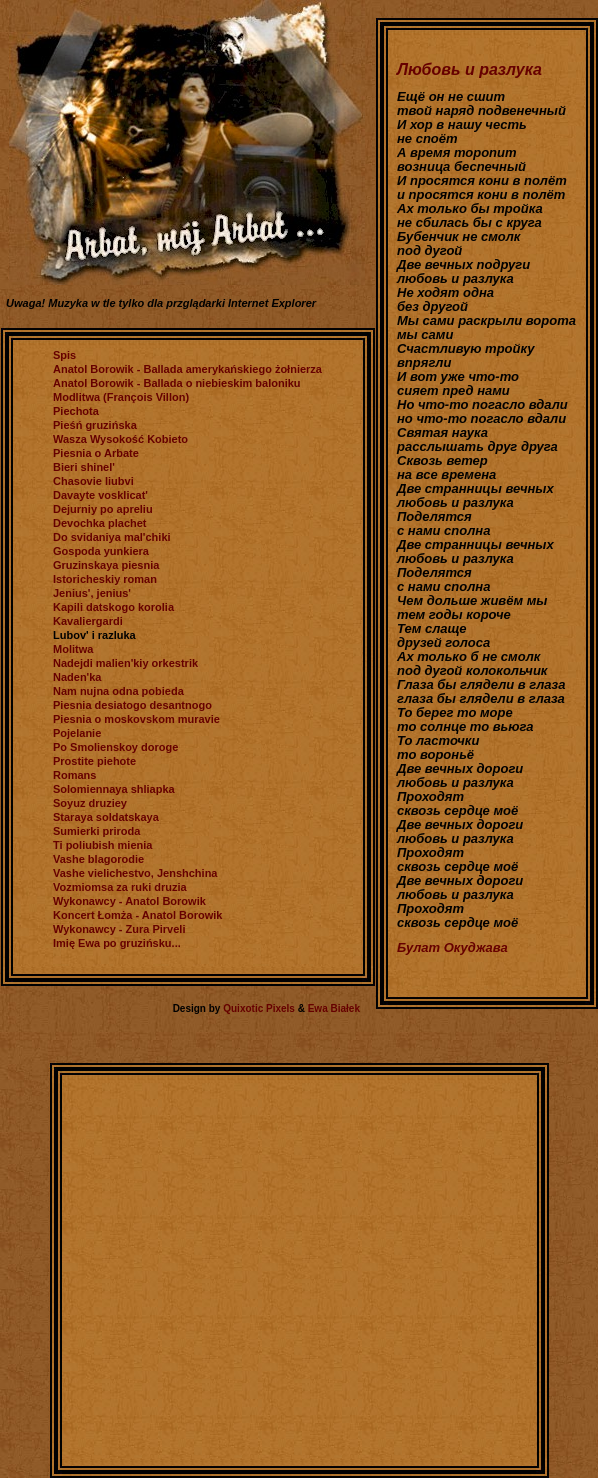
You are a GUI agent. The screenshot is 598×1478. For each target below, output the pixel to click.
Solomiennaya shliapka (114, 789)
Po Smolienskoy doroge (115, 747)
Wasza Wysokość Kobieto (120, 439)
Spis (64, 355)
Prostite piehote (94, 761)
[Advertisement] (187, 1270)
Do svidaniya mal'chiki (112, 537)
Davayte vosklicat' (100, 495)
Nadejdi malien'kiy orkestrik (125, 663)
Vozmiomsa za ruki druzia (120, 887)
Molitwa (73, 649)
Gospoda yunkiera (101, 551)
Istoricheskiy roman (105, 579)
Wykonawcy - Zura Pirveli (119, 929)
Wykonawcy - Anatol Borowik (129, 901)
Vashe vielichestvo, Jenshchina (135, 873)
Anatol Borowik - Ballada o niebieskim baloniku (177, 383)
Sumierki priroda (96, 831)
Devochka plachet (100, 523)
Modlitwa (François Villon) (121, 397)
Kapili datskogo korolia (113, 607)
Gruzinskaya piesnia (106, 565)
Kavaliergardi (88, 621)
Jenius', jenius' (92, 593)
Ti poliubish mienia (102, 845)
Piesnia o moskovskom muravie (136, 719)
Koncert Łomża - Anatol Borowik (138, 915)
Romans (74, 775)
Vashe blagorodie (98, 859)
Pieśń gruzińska (95, 425)
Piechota (76, 411)
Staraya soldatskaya (106, 817)
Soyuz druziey (90, 803)
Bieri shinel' (84, 467)
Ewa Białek (334, 1008)
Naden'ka (77, 677)
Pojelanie (77, 733)
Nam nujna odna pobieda (118, 691)
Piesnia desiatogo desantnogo (132, 705)
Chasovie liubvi (93, 481)
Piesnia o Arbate (96, 453)
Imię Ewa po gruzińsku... (117, 943)
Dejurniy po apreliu (103, 509)
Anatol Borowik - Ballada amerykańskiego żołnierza (187, 369)
